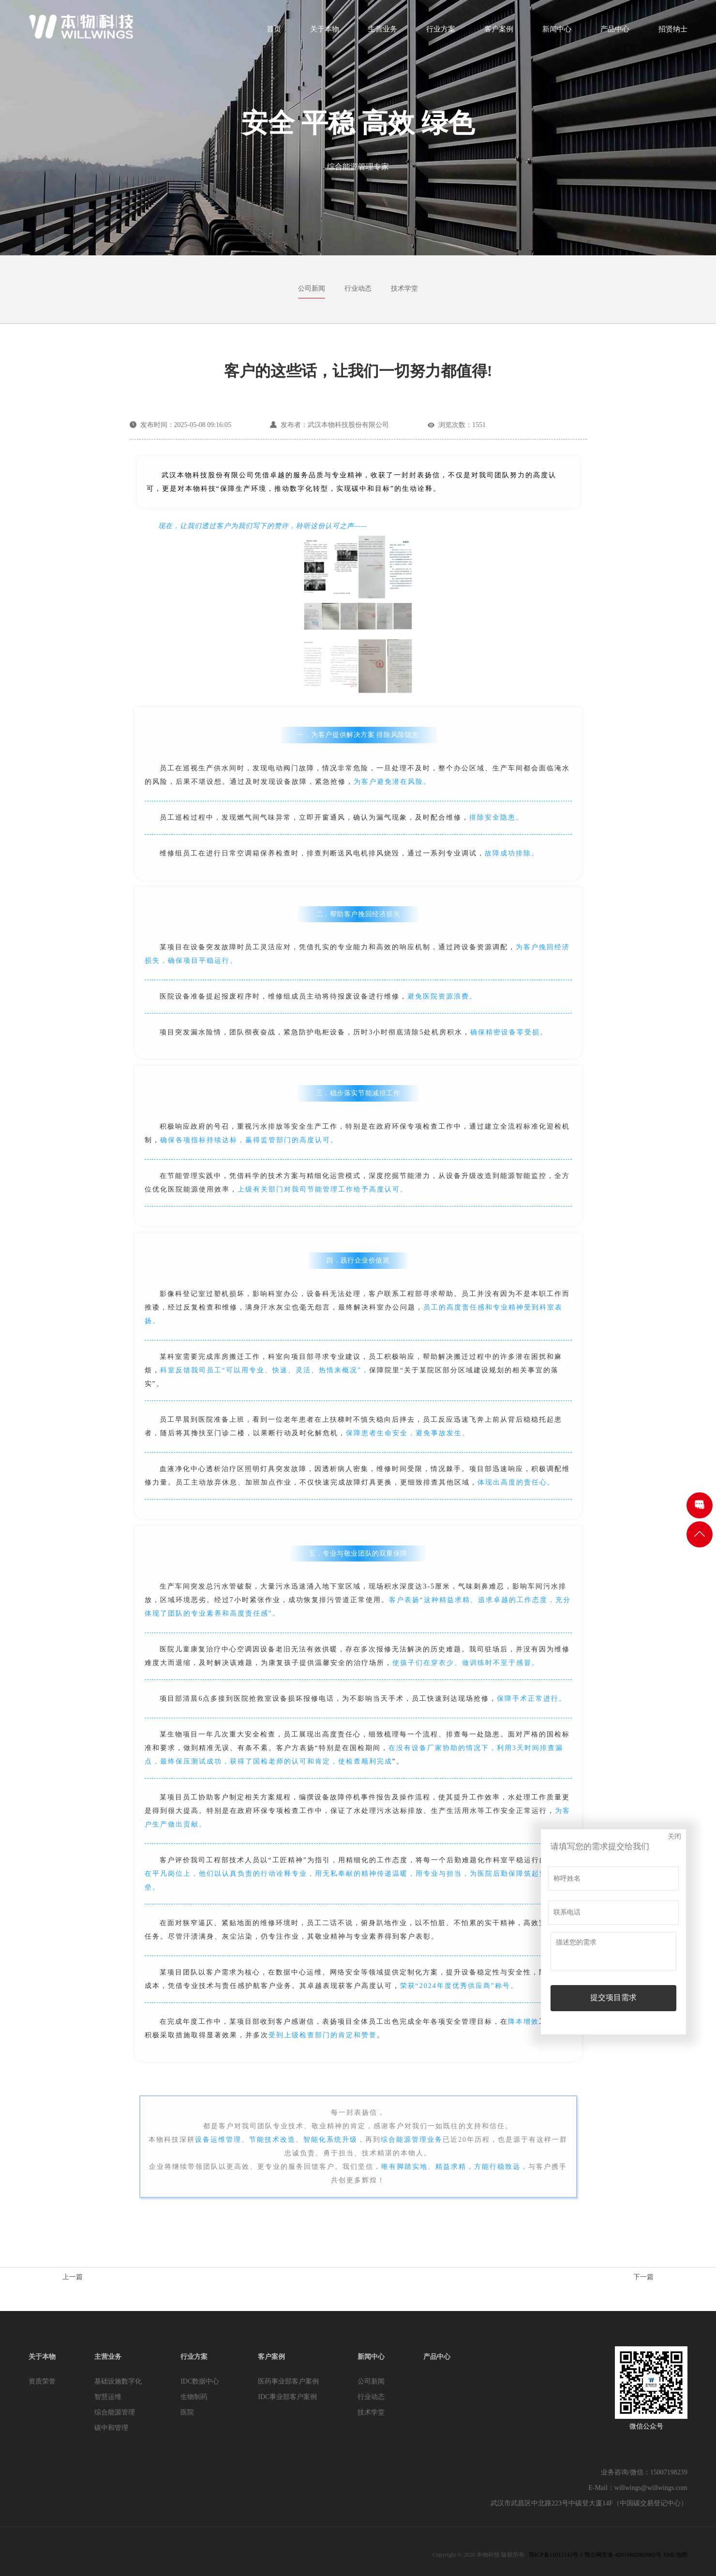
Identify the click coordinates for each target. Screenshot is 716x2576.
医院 (187, 2412)
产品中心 (614, 32)
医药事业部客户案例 (288, 2381)
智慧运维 (107, 2396)
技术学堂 (404, 288)
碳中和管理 (111, 2427)
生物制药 (194, 2396)
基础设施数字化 (118, 2381)
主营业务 (382, 32)
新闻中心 (556, 32)
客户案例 (498, 32)
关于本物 (324, 32)
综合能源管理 (114, 2412)
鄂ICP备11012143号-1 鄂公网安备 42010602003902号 (595, 2554)
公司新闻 (311, 288)
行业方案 (440, 32)
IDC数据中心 (199, 2381)
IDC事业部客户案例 (287, 2396)
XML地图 (675, 2554)
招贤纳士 (672, 32)
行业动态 (358, 288)
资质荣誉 (42, 2381)
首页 (274, 32)
